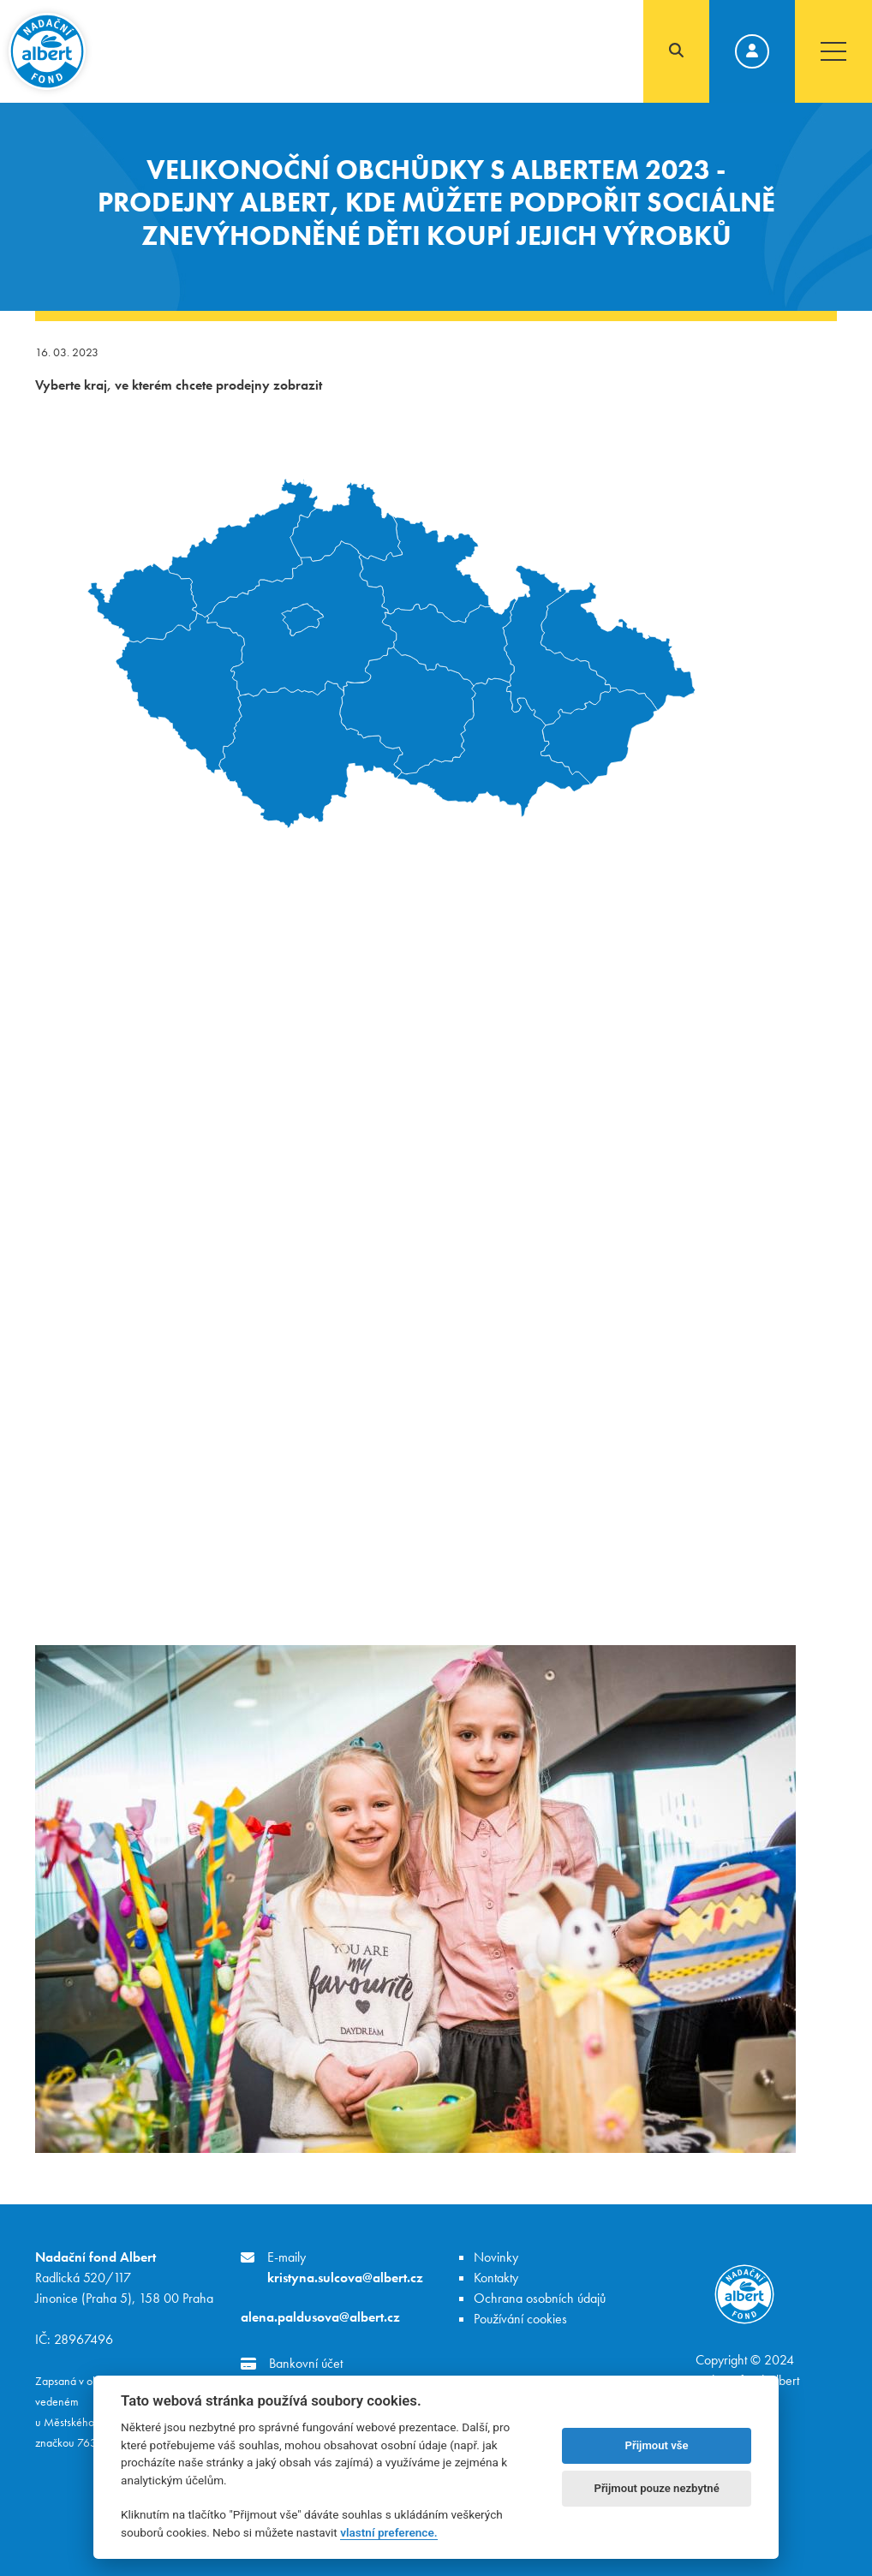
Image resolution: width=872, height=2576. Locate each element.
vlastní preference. (388, 2532)
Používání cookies (520, 2319)
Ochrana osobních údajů (540, 2298)
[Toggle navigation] (833, 51)
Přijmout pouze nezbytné (656, 2488)
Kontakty (496, 2278)
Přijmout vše (657, 2445)
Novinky (496, 2257)
